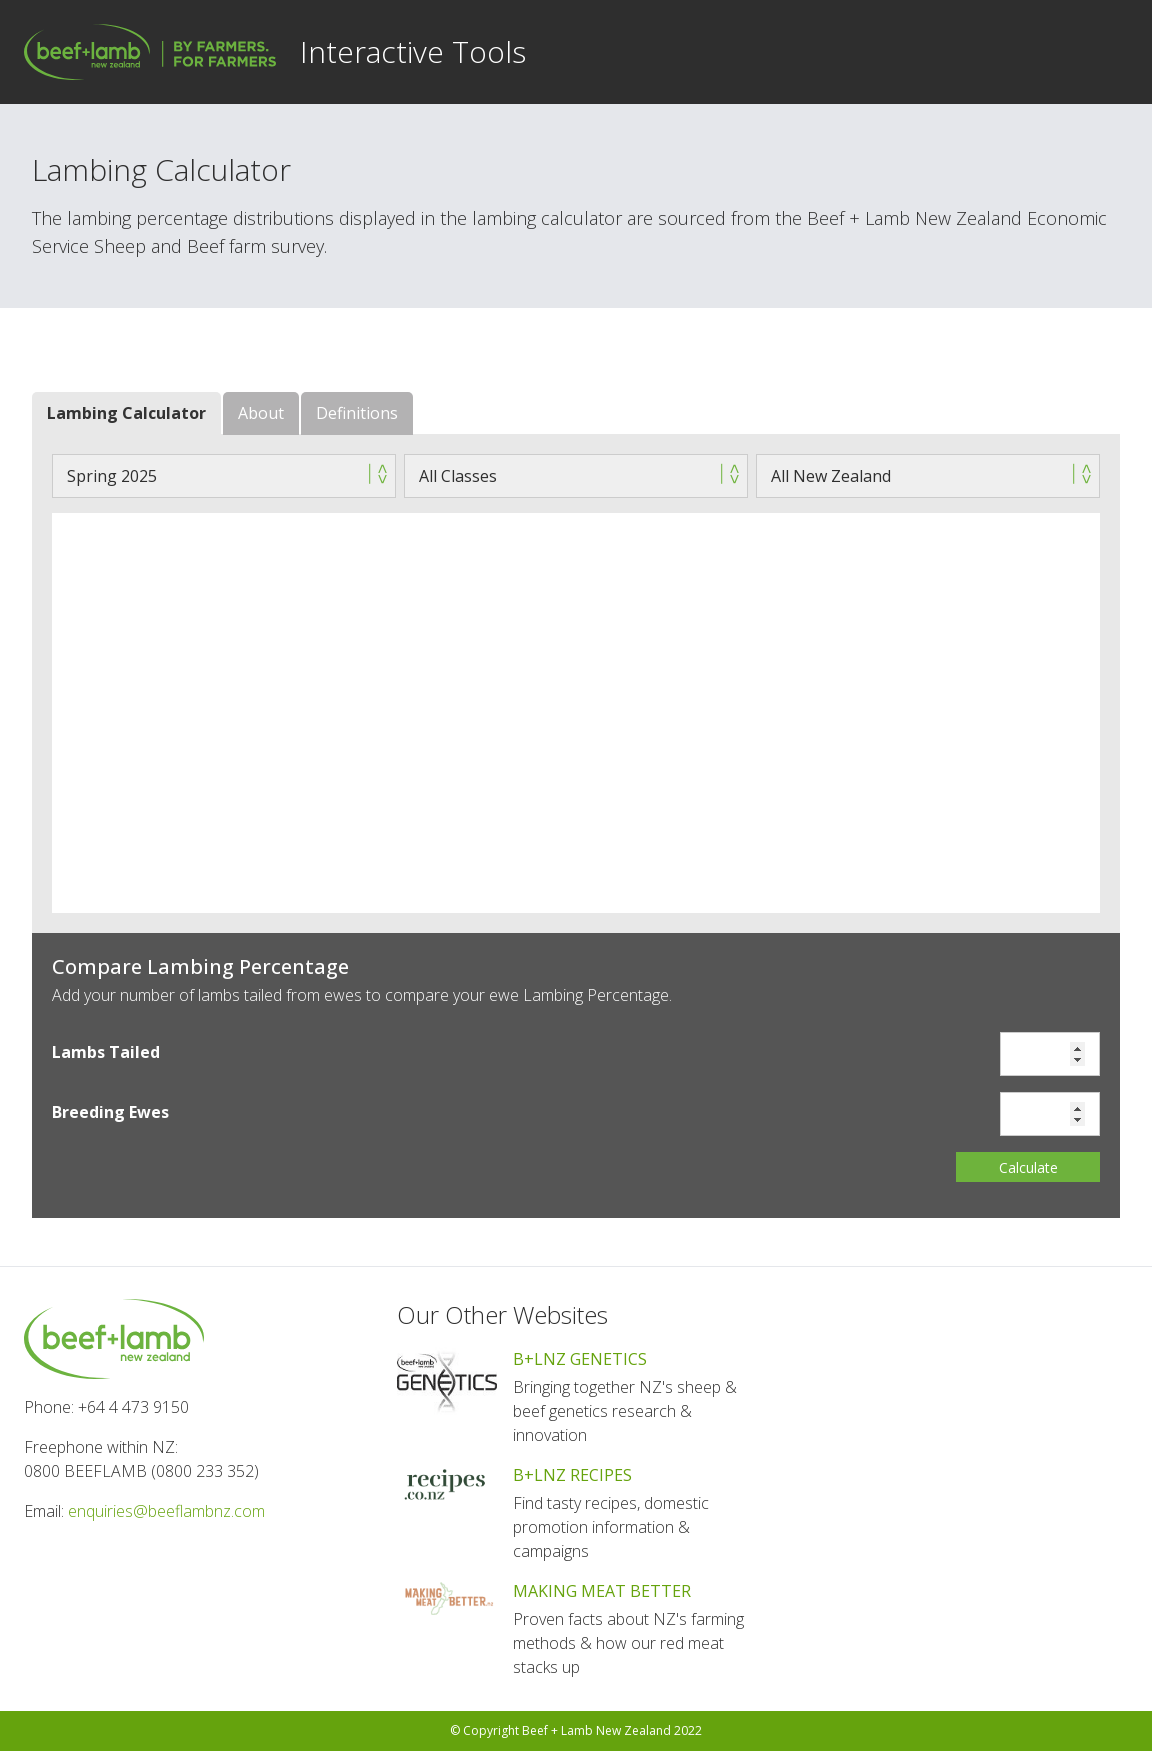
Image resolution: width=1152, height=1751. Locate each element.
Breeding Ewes (110, 1112)
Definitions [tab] (357, 413)
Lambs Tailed (106, 1052)
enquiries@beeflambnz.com (166, 1511)
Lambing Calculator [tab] (126, 413)
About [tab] (261, 413)
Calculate (1028, 1167)
